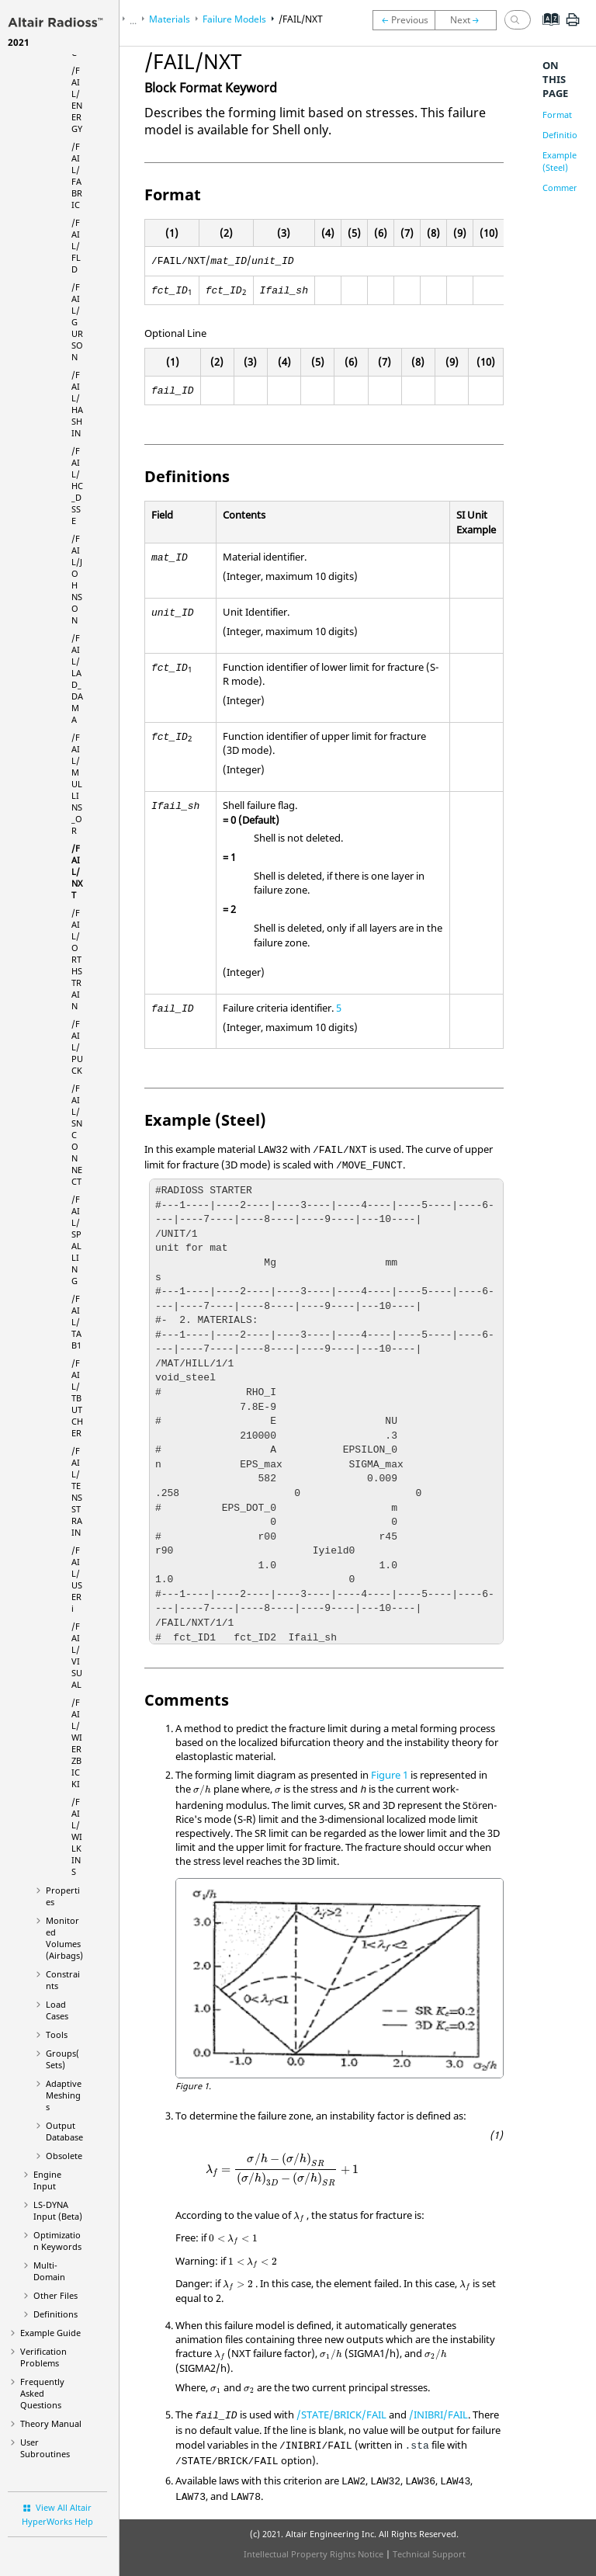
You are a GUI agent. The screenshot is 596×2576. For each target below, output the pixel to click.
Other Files (55, 2295)
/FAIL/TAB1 (76, 1322)
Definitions (55, 2314)
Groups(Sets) (62, 2059)
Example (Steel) (559, 161)
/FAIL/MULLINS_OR (76, 783)
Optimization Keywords (57, 2240)
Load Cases (57, 2010)
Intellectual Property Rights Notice (313, 2554)
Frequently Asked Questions (42, 2393)
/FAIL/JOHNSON (76, 579)
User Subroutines (45, 2448)
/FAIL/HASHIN (77, 404)
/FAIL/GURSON (77, 322)
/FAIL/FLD (76, 246)
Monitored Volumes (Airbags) (64, 1938)
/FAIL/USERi (76, 1579)
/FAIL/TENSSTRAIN (76, 1491)
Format (557, 114)
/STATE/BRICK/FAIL (341, 2415)
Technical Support (429, 2554)
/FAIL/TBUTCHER (77, 1398)
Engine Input (47, 2180)
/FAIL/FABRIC (76, 175)
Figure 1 (389, 1775)
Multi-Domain (49, 2271)
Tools (57, 2034)
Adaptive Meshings (63, 2095)
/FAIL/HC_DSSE (77, 485)
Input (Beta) (57, 2210)
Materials (169, 19)
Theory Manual (50, 2423)
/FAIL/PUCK (77, 1047)
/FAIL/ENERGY (76, 99)
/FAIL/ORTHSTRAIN (76, 959)
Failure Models (234, 19)
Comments (564, 187)
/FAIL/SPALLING (76, 1239)
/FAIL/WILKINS (76, 1836)
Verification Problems (43, 2357)
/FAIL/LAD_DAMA (77, 678)
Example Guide (50, 2332)
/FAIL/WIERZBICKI (76, 1743)
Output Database (64, 2131)
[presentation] (202, 1790)
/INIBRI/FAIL (438, 2415)
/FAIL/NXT (76, 871)
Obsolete (64, 2155)
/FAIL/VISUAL (76, 1655)
